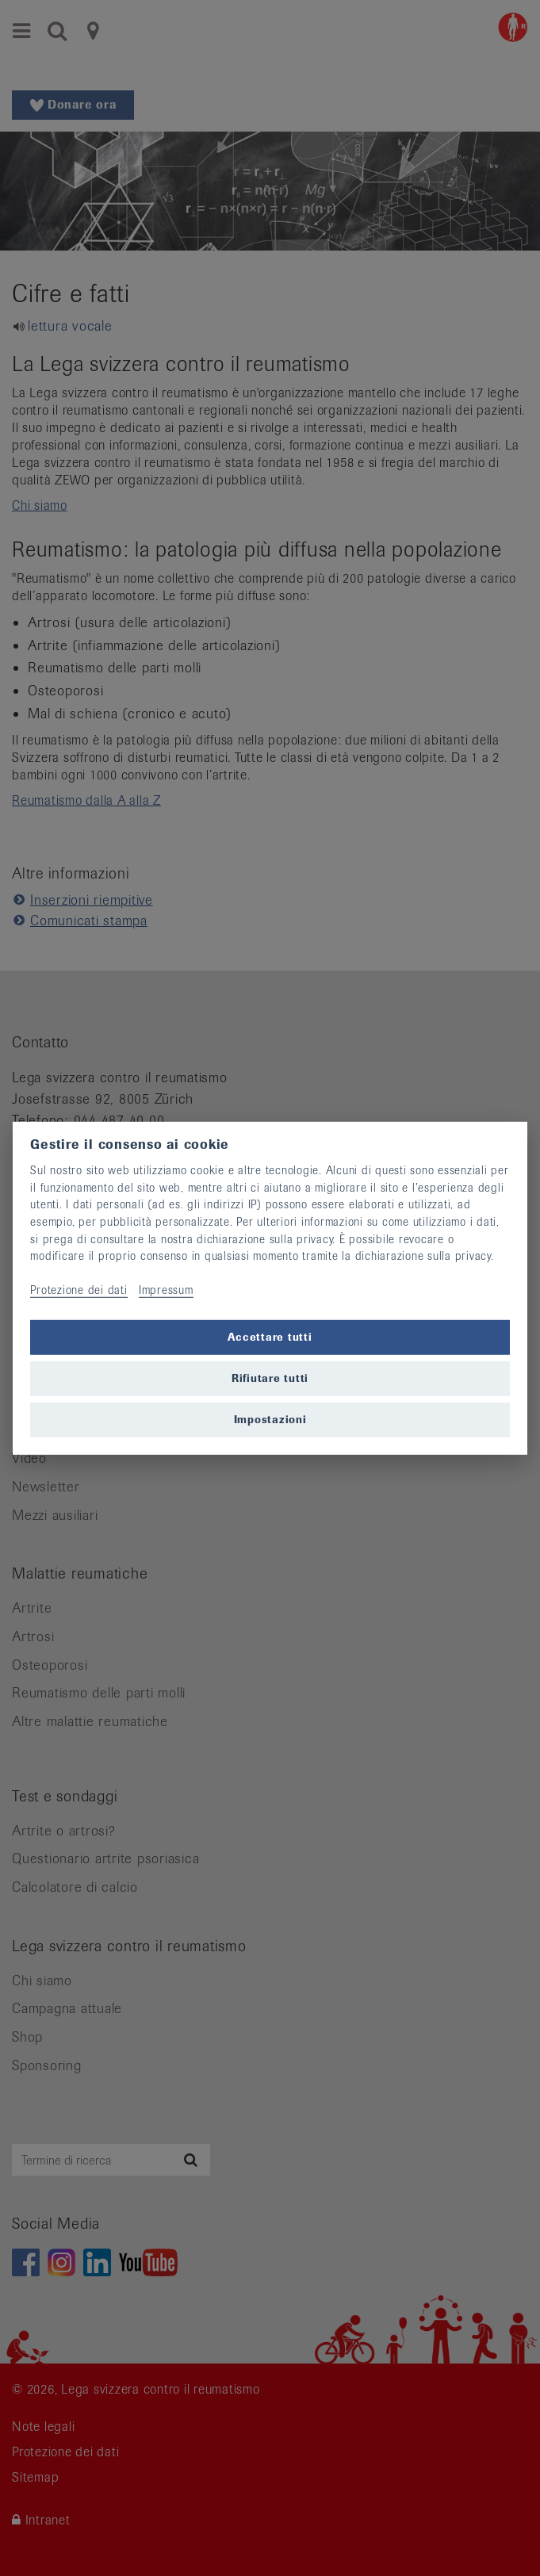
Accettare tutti (270, 1336)
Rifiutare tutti (270, 1377)
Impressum (166, 1290)
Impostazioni (270, 1419)
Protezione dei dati (78, 1290)
